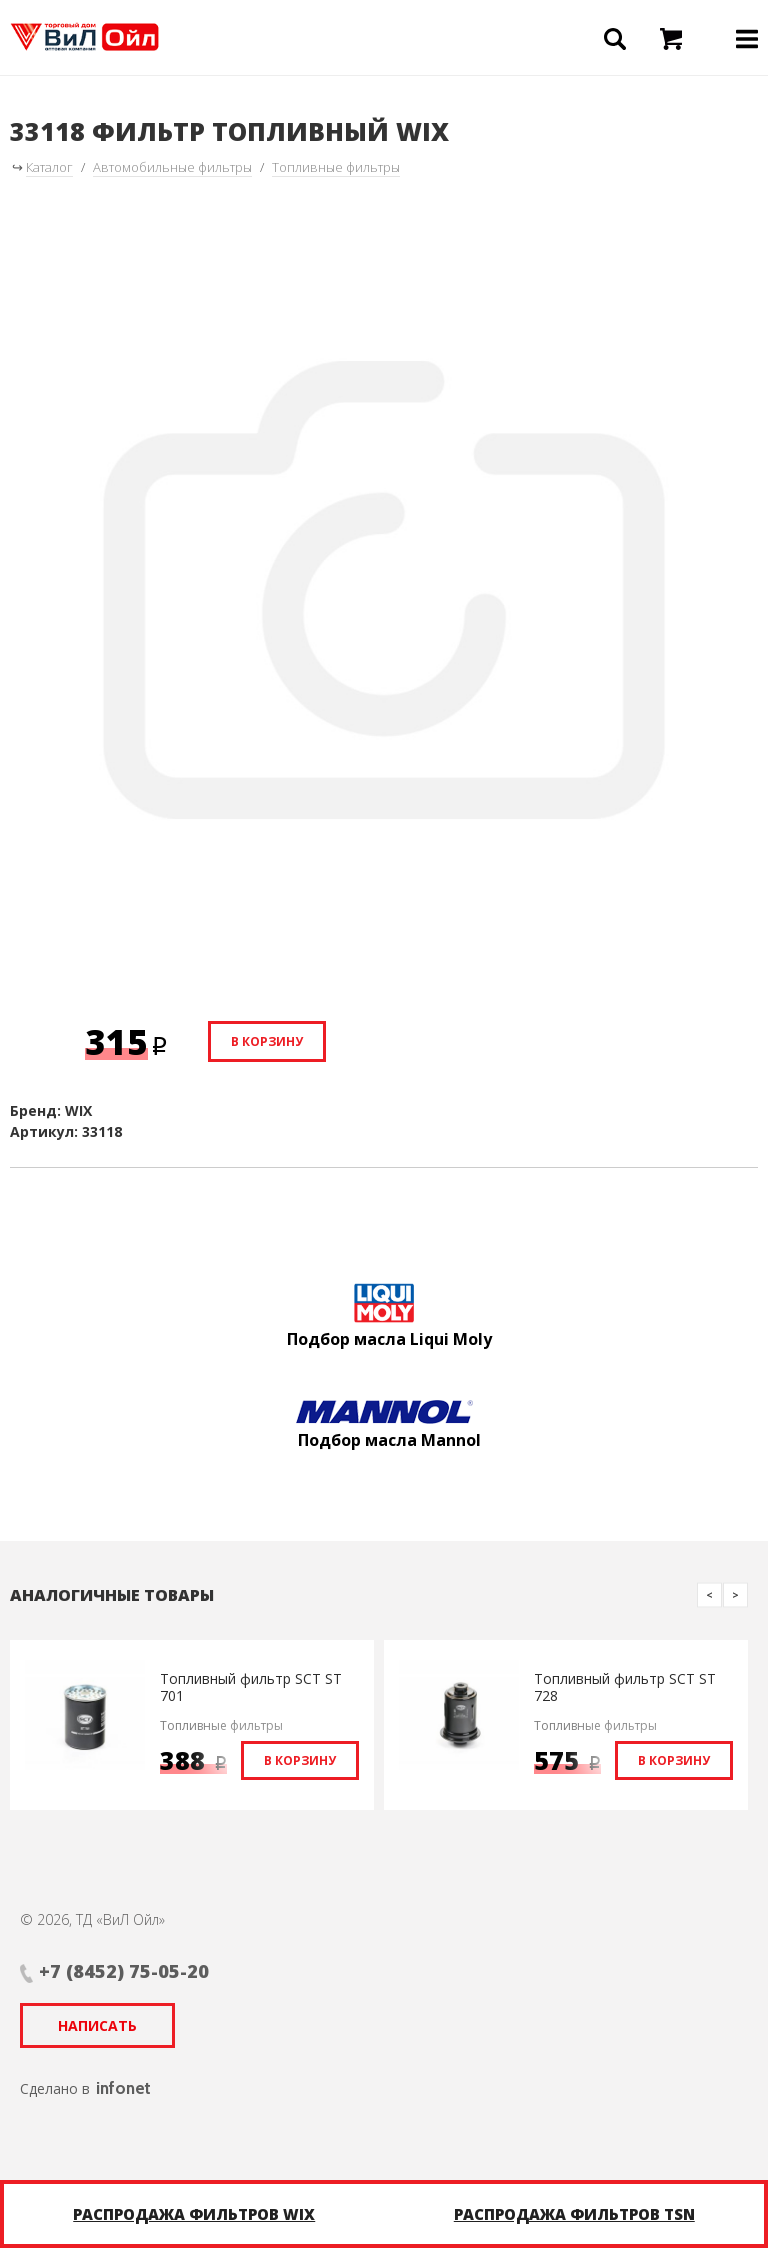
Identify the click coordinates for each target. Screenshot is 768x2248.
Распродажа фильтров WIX (194, 2214)
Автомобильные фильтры (172, 167)
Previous (709, 1594)
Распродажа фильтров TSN (574, 2214)
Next (735, 1594)
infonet (123, 2088)
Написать (97, 2025)
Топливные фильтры (336, 167)
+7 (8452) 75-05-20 (124, 1971)
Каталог (49, 167)
